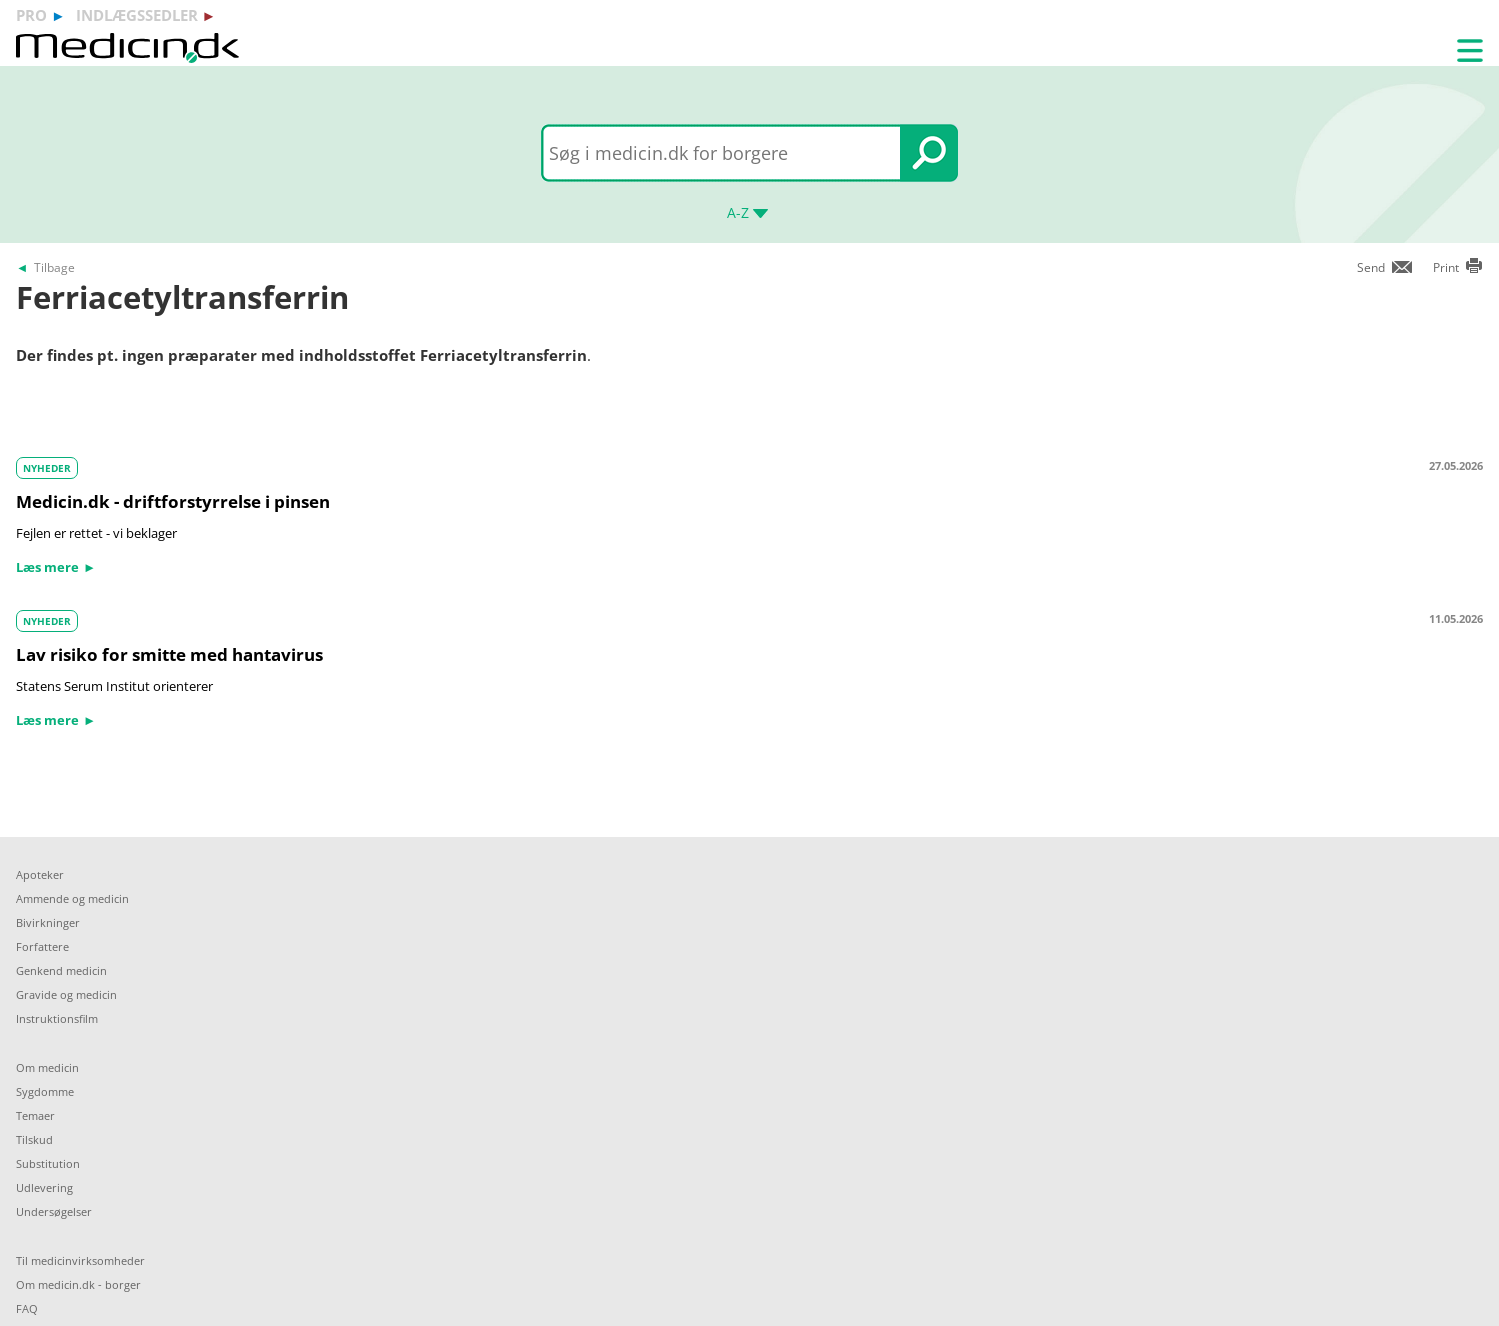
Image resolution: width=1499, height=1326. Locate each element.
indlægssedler (137, 15)
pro (31, 15)
